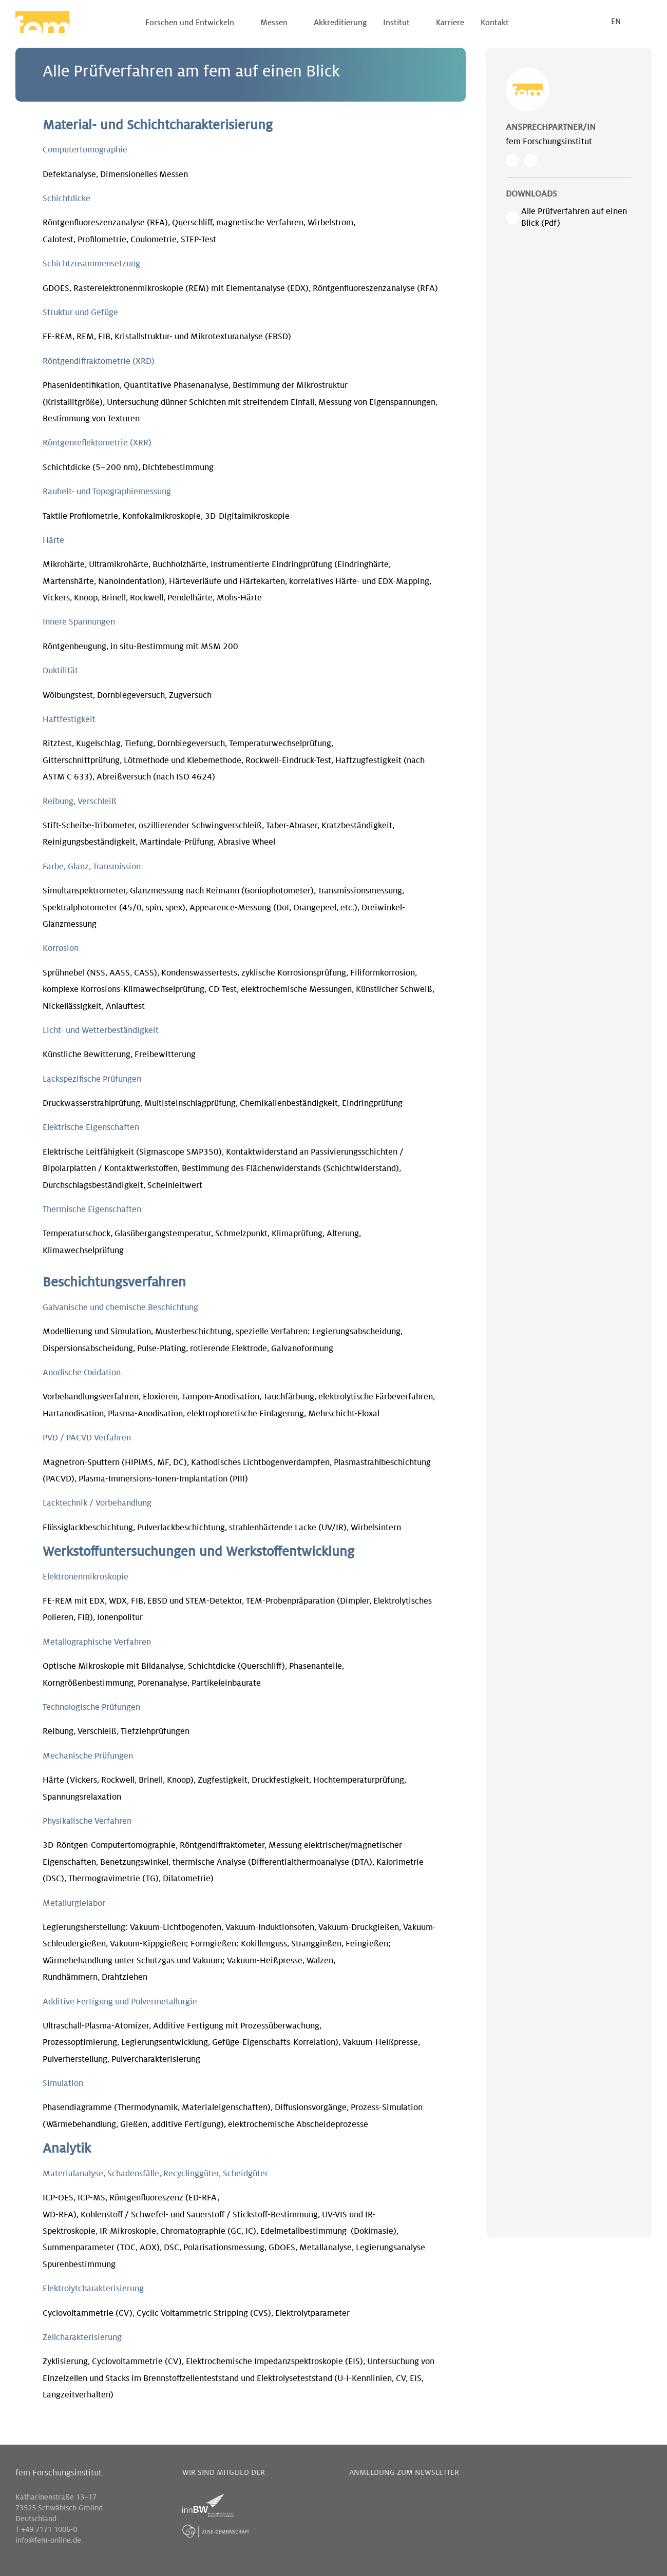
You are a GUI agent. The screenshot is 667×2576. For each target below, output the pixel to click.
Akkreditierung (340, 22)
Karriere (450, 22)
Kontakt (495, 22)
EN (616, 21)
